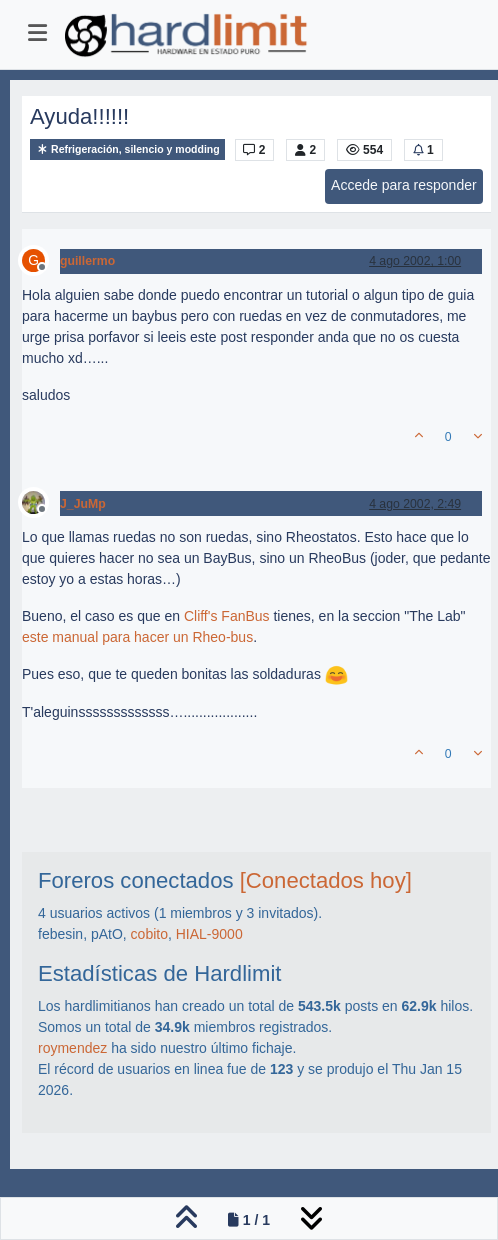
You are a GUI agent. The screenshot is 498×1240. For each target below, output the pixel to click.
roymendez (72, 1048)
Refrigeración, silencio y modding (127, 149)
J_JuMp (83, 504)
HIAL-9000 (209, 934)
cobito (149, 934)
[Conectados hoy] (326, 880)
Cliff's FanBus (227, 616)
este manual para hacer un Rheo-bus (137, 637)
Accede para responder (404, 185)
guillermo (87, 261)
